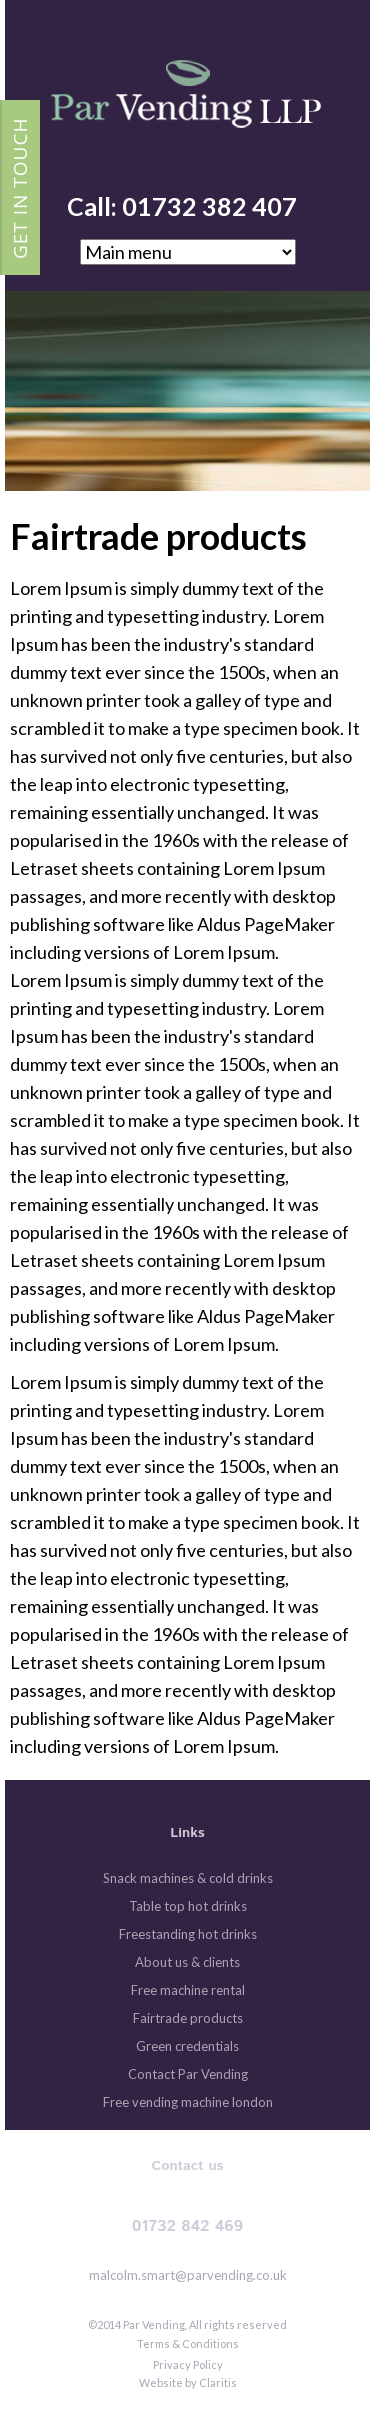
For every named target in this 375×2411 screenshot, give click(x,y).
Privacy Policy (188, 2364)
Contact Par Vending (188, 2074)
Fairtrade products (188, 2018)
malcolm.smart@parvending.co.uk (188, 2275)
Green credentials (187, 2046)
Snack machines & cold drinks (188, 1878)
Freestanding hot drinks (188, 1934)
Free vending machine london (188, 2102)
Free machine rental (188, 1990)
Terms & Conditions (188, 2343)
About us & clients (187, 1962)
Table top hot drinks (188, 1906)
